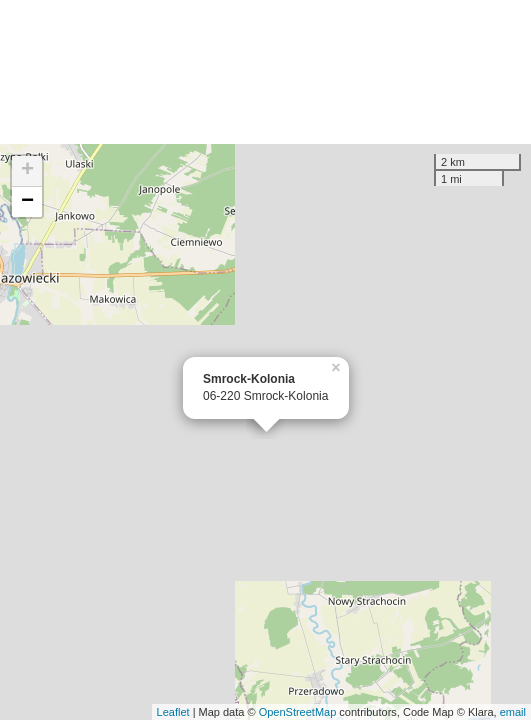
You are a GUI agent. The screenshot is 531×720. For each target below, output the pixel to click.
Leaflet (173, 712)
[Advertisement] (265, 72)
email (513, 712)
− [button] (27, 202)
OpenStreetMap (298, 712)
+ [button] (27, 171)
